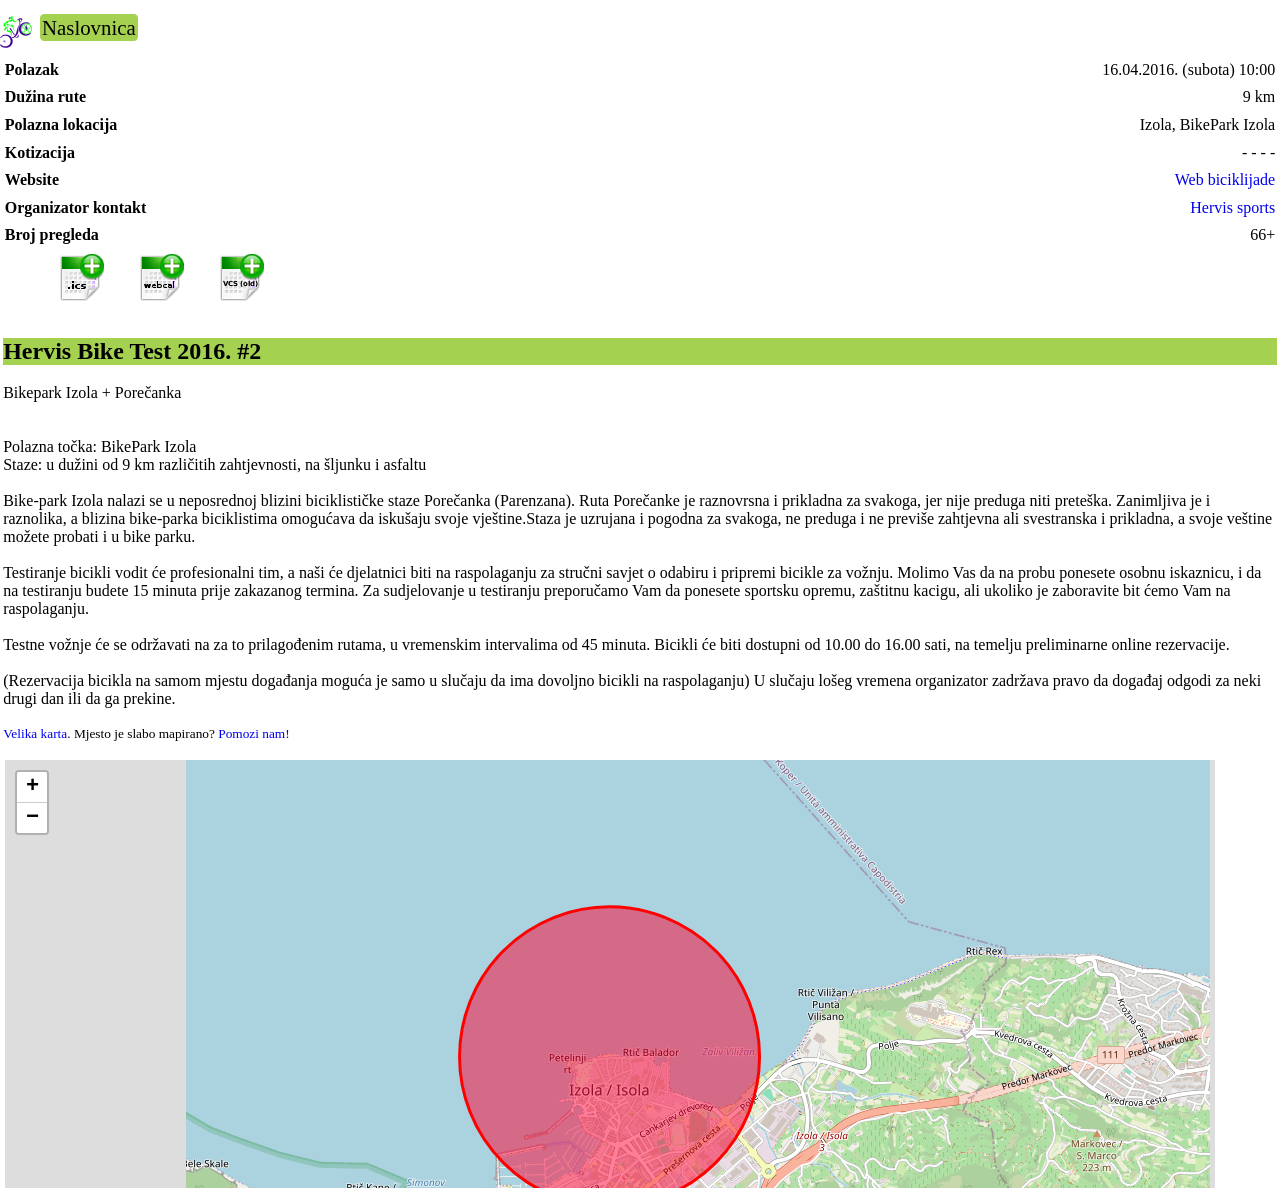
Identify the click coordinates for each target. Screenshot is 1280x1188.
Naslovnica (89, 27)
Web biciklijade (1225, 179)
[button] (32, 787)
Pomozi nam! (253, 733)
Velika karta (35, 733)
